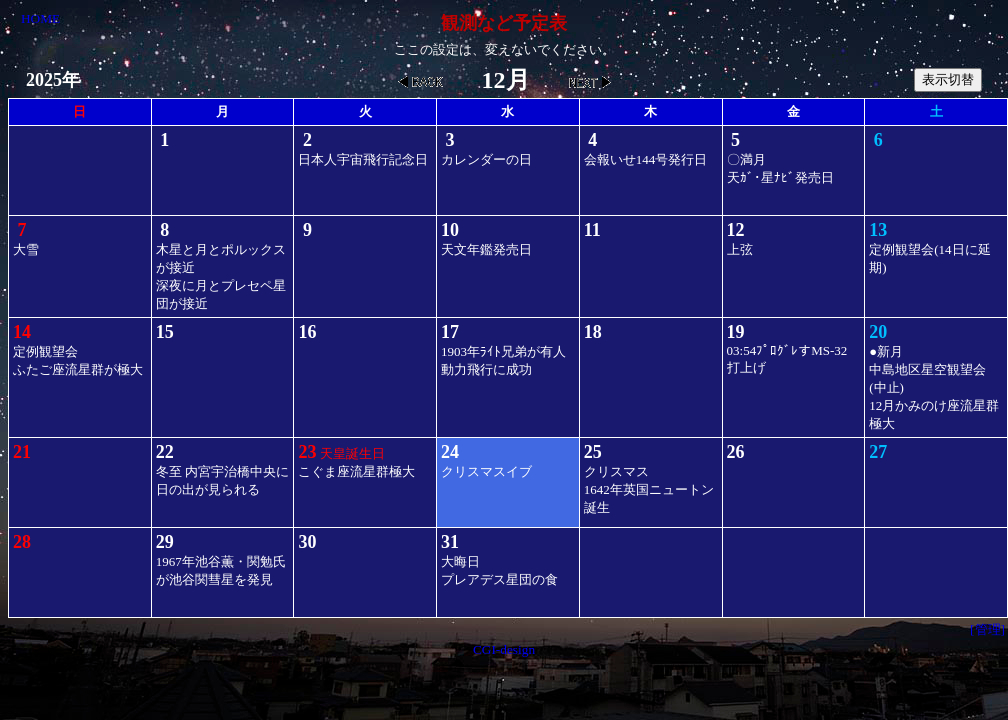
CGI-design (504, 649)
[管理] (987, 629)
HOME (40, 18)
